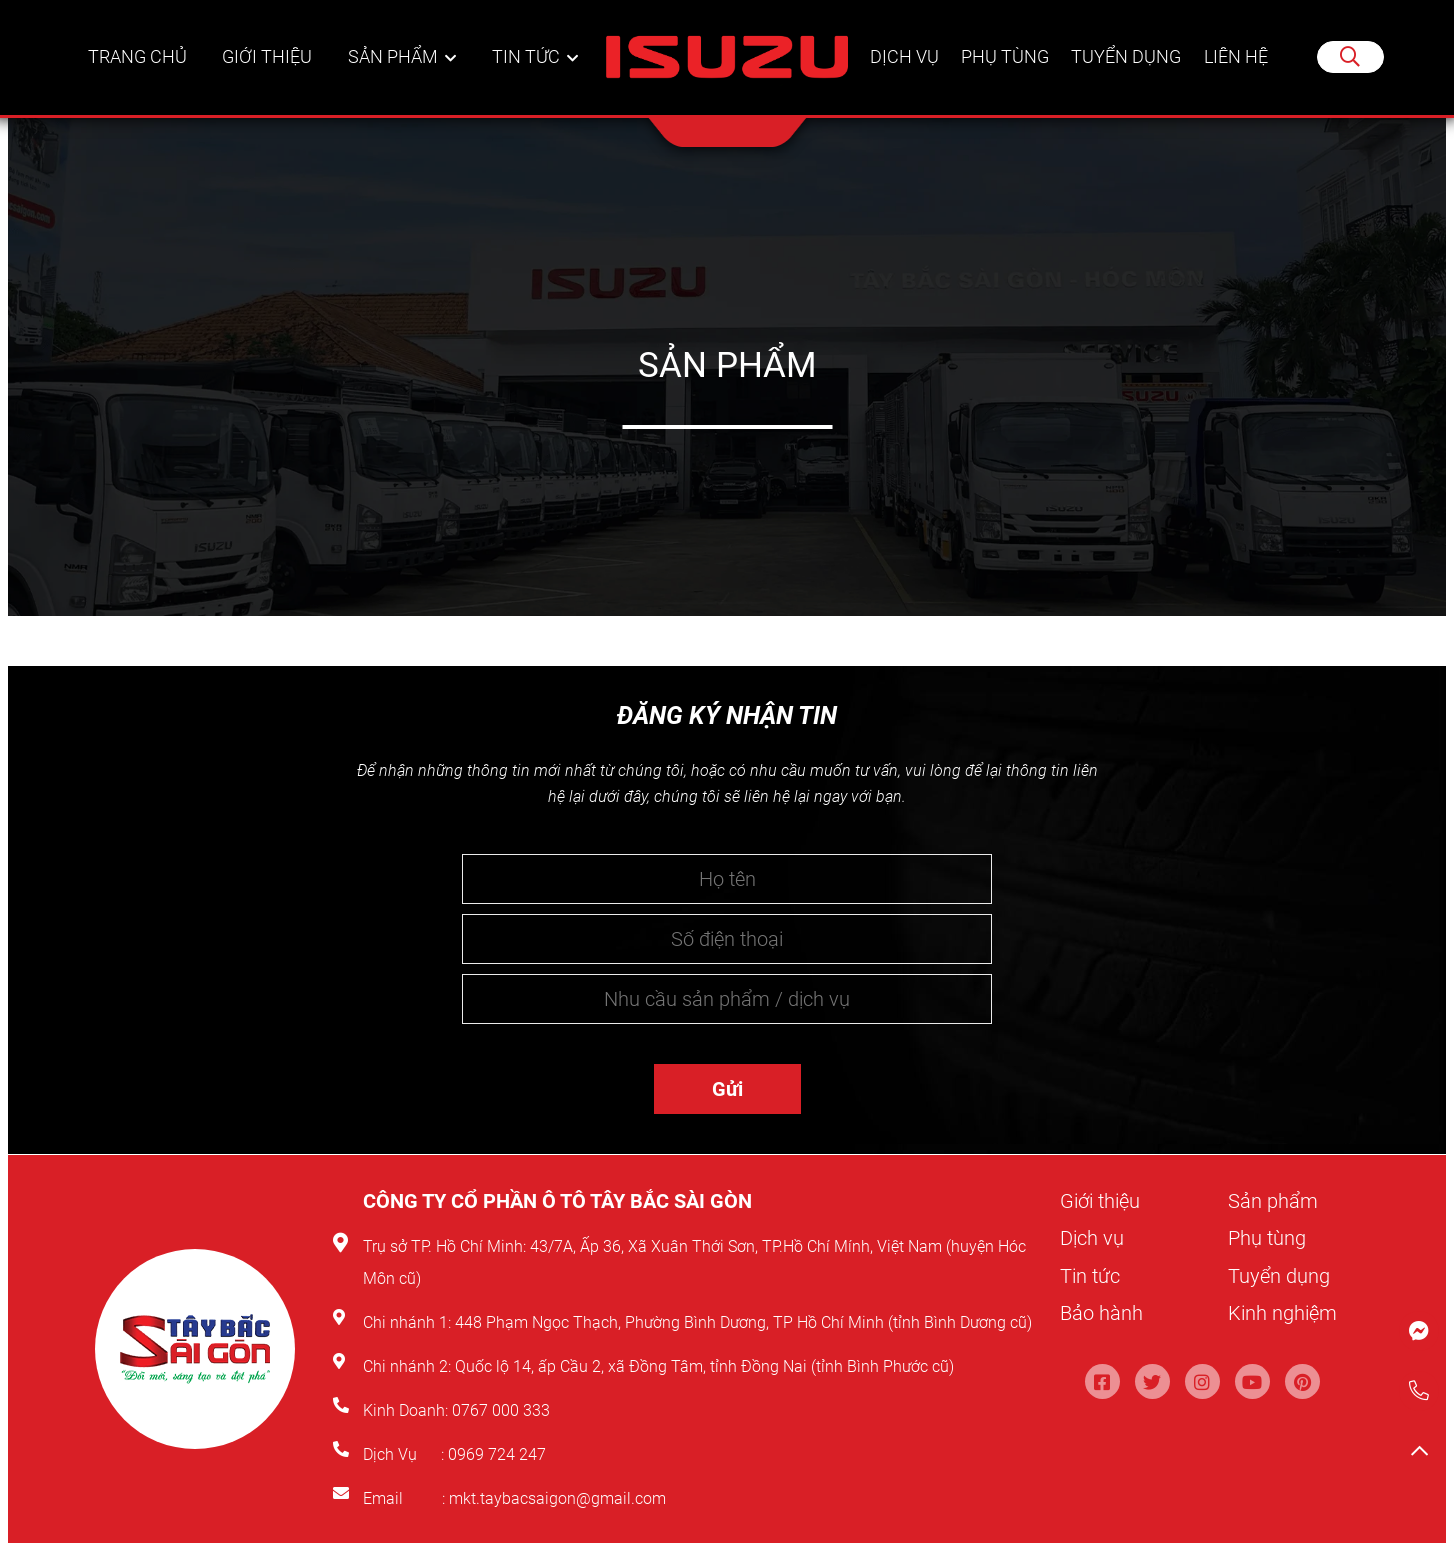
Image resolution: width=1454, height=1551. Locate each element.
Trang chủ (139, 59)
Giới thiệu (270, 59)
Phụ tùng (1003, 59)
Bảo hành (1101, 1312)
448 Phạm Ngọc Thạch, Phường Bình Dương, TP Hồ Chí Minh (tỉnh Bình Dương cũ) (743, 1322)
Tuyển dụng (1126, 59)
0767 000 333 (503, 1410)
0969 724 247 (497, 1454)
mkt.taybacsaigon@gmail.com (557, 1498)
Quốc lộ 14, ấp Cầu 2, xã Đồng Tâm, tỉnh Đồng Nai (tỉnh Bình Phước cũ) (704, 1366)
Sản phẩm (395, 59)
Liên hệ (1236, 59)
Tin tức (526, 59)
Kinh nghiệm (1282, 1312)
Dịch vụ (902, 59)
